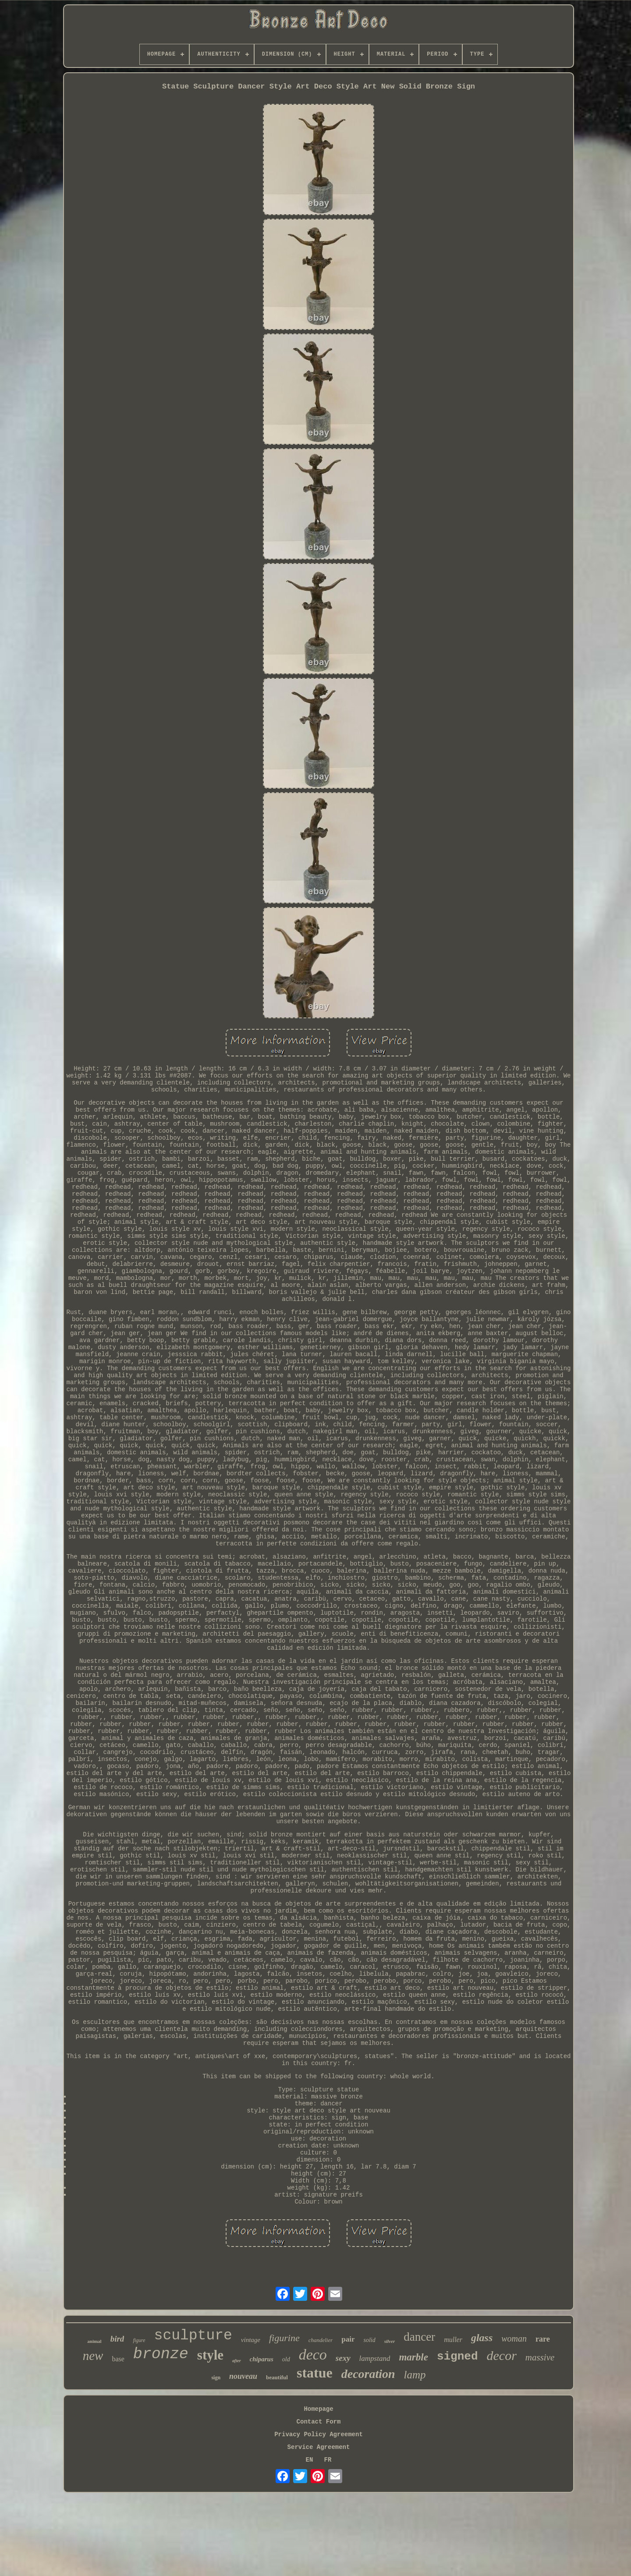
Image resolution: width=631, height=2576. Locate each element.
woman (514, 2338)
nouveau (243, 2376)
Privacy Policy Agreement (318, 2434)
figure (139, 2340)
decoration (368, 2374)
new (93, 2356)
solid (369, 2340)
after (236, 2360)
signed (457, 2356)
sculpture (193, 2336)
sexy (343, 2358)
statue (315, 2373)
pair (347, 2339)
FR (328, 2459)
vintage (250, 2339)
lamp (415, 2375)
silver (389, 2341)
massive (540, 2357)
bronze (160, 2354)
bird (117, 2338)
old (286, 2359)
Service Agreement (318, 2447)
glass (482, 2337)
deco (313, 2354)
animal (94, 2341)
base (118, 2359)
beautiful (277, 2377)
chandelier (320, 2340)
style (210, 2355)
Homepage (318, 2409)
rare (542, 2339)
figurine (284, 2337)
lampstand (374, 2358)
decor (502, 2355)
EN (309, 2459)
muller (453, 2339)
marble (413, 2357)
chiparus (261, 2359)
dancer (419, 2336)
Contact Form (319, 2421)
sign (215, 2377)
